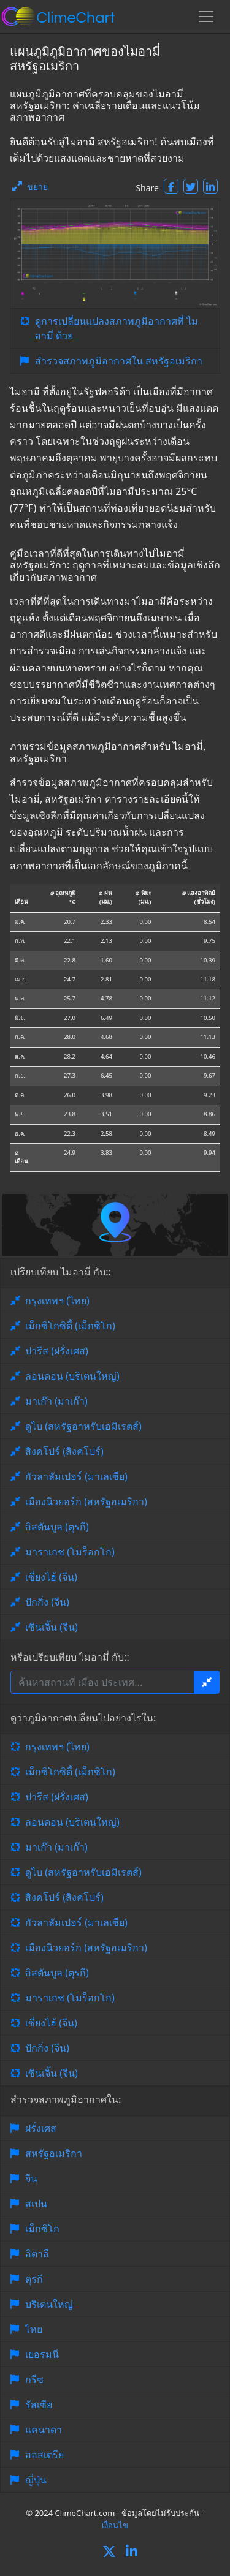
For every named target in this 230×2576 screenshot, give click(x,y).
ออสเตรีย (44, 2454)
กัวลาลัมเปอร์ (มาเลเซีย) (76, 1476)
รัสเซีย (38, 2404)
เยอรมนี (42, 2354)
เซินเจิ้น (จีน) (51, 1627)
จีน (31, 2178)
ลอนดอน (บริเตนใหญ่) (72, 1376)
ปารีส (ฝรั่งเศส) (56, 1351)
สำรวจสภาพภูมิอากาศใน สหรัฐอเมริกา (118, 361)
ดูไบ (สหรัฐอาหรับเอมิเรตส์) (83, 1426)
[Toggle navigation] (206, 16)
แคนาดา (43, 2429)
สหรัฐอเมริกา (53, 2153)
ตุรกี (34, 2279)
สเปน (36, 2203)
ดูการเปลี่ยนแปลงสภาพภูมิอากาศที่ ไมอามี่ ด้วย (116, 328)
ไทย (33, 2329)
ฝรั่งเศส (40, 2128)
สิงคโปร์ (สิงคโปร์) (64, 1451)
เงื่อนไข (115, 2525)
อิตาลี (37, 2254)
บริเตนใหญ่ (49, 2304)
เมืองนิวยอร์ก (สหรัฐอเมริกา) (86, 1501)
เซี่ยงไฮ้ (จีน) (51, 1577)
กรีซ (34, 2379)
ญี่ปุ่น (36, 2480)
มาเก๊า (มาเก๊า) (56, 1401)
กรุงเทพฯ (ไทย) (57, 1300)
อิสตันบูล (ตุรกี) (57, 1526)
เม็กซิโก (42, 2228)
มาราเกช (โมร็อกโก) (70, 1551)
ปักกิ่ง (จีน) (47, 1602)
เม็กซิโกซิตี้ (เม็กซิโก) (70, 1325)
